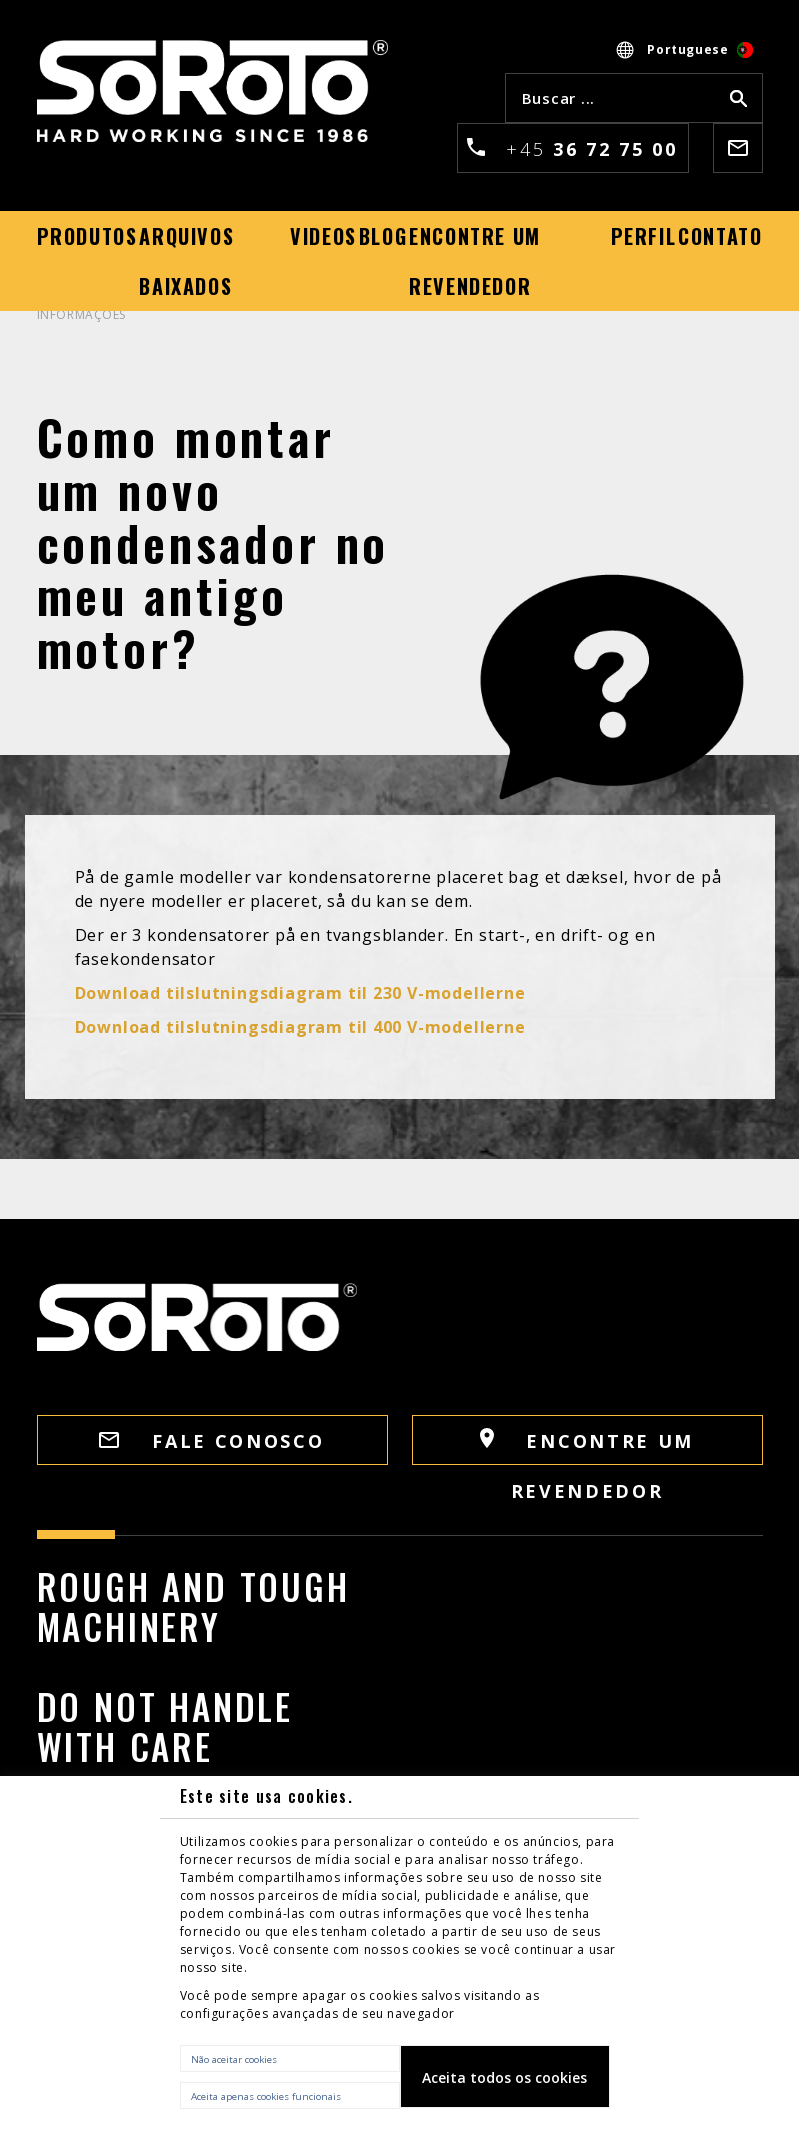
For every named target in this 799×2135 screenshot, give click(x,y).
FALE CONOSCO (211, 1441)
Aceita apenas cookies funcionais (266, 2096)
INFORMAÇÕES (82, 314)
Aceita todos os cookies (504, 2077)
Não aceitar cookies (234, 2059)
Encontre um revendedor (587, 1446)
